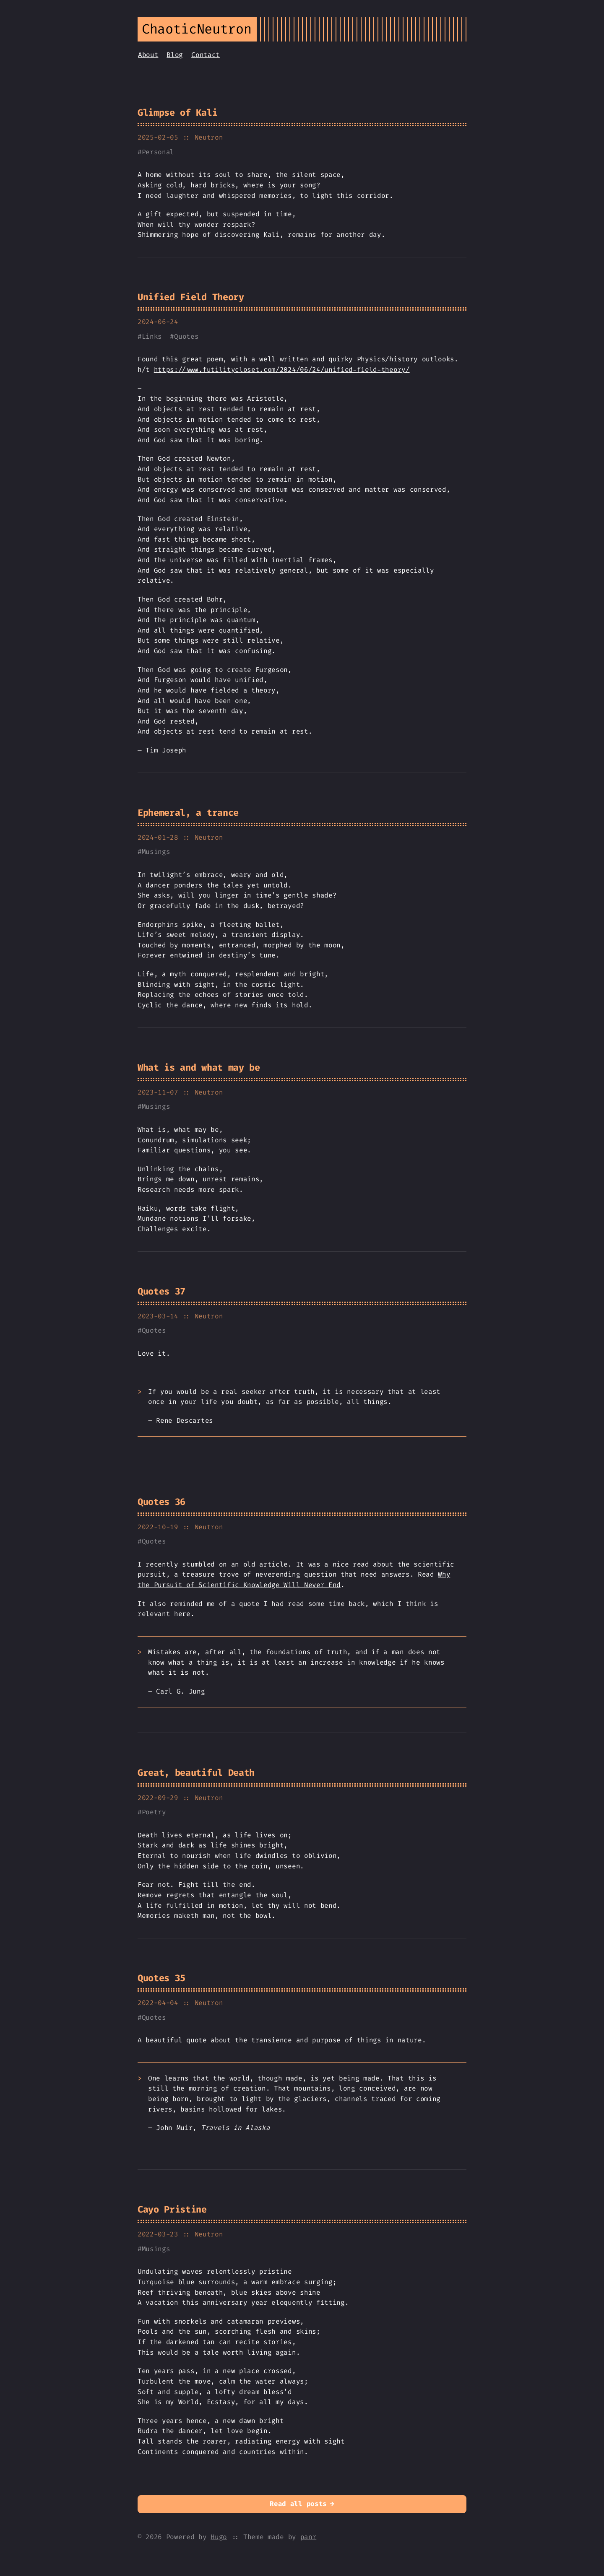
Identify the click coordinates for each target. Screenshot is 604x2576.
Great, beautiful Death (196, 1773)
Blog (175, 54)
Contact (205, 54)
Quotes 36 (161, 1502)
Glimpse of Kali (177, 112)
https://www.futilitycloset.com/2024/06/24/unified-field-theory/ (282, 369)
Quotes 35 (161, 1978)
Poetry (154, 1812)
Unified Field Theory (191, 297)
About (148, 54)
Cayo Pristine (172, 2209)
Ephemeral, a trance (188, 813)
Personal (158, 152)
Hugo (219, 2536)
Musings (156, 851)
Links (152, 336)
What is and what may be (199, 1067)
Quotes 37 (161, 1291)
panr (308, 2536)
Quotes (186, 336)
